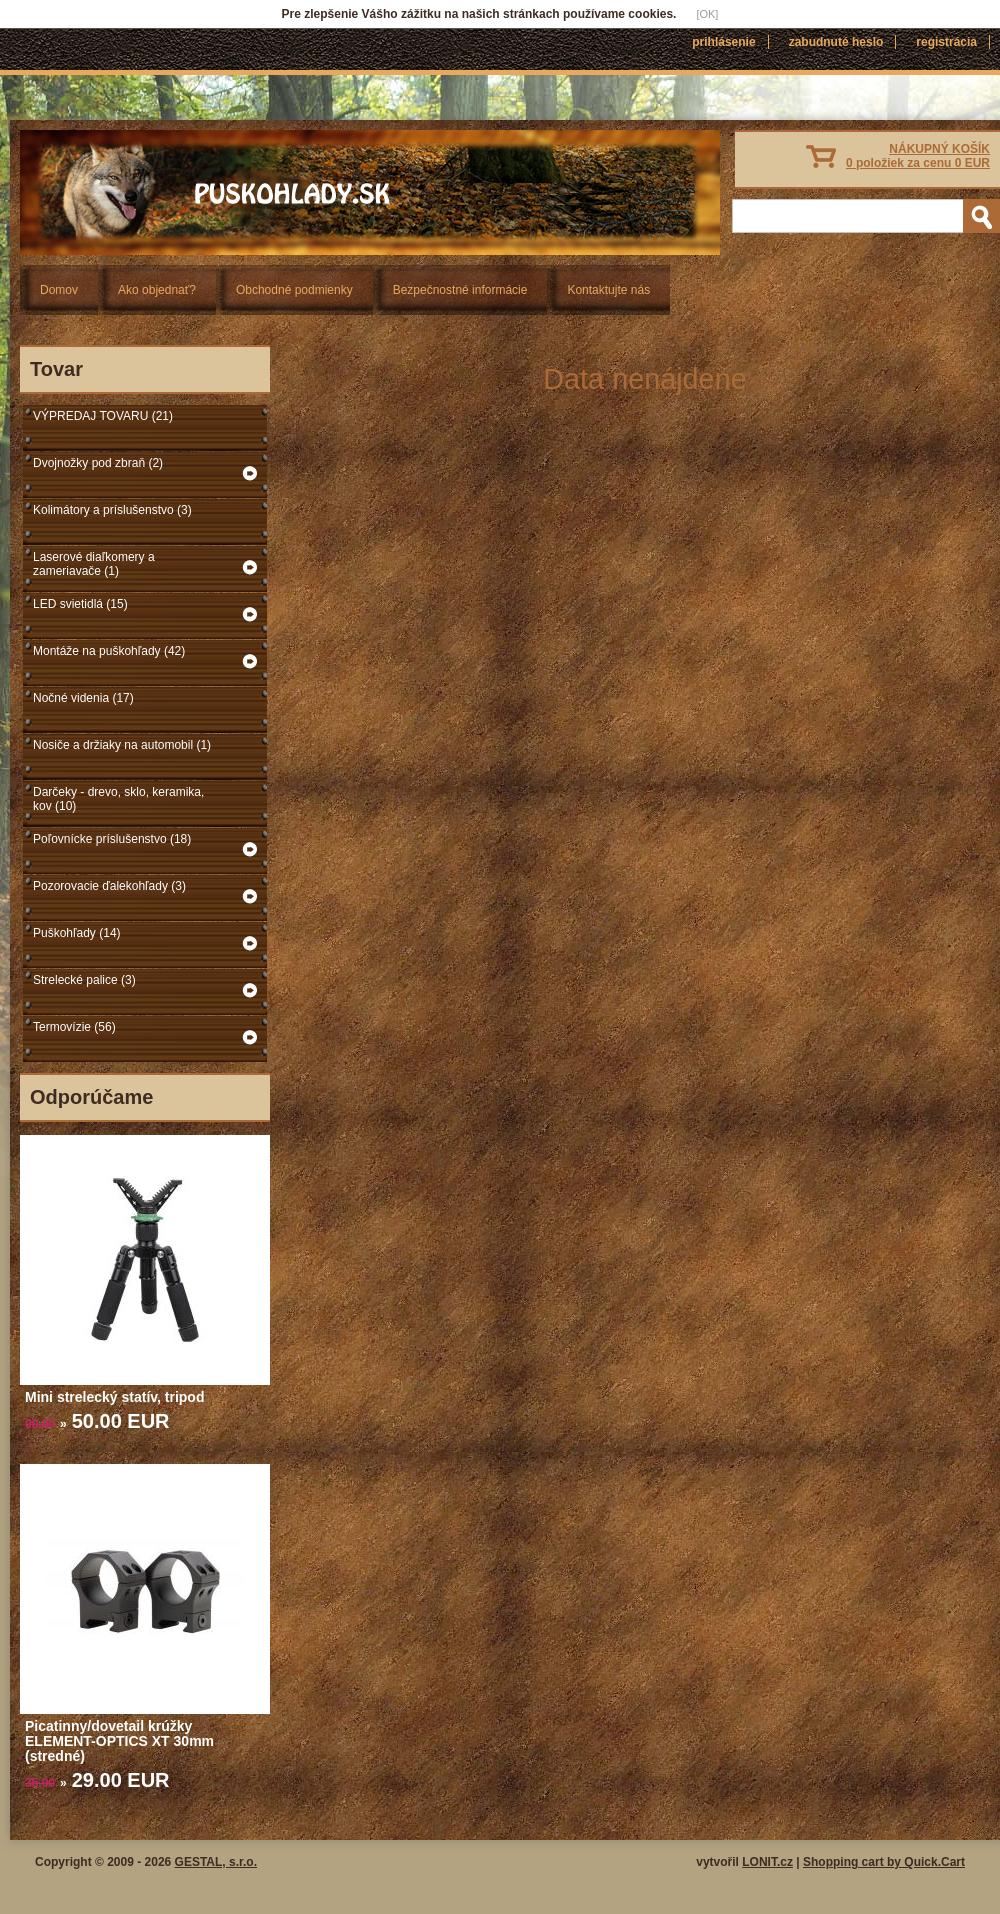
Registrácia (946, 42)
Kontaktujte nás (608, 290)
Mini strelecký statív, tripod (114, 1397)
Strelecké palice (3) (84, 980)
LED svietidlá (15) (80, 604)
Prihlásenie (723, 42)
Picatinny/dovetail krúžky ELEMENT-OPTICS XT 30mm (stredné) (119, 1741)
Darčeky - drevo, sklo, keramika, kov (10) (118, 799)
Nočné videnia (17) (83, 698)
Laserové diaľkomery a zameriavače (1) (94, 564)
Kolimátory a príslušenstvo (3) (112, 510)
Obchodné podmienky (294, 290)
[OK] (707, 14)
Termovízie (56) (74, 1027)
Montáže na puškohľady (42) (109, 651)
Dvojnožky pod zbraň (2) (98, 463)
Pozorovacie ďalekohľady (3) (109, 886)
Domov (59, 290)
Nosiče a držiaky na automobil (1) (122, 745)
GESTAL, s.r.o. (216, 1862)
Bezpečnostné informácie (460, 290)
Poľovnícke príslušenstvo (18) (112, 839)
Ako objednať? (157, 290)
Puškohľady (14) (77, 933)
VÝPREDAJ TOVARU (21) (103, 416)
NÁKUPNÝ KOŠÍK (918, 156)
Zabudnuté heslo (836, 42)
